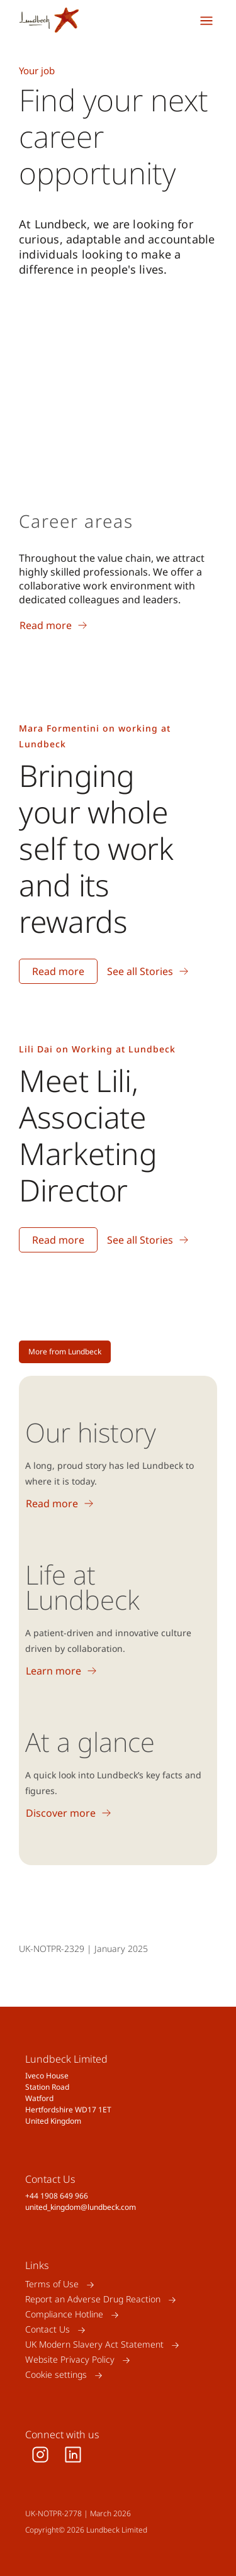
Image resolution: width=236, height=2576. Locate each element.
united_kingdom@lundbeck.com (80, 2207)
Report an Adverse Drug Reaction (92, 2299)
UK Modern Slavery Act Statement (94, 2345)
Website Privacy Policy (70, 2360)
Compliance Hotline (64, 2315)
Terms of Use (52, 2284)
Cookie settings (56, 2375)
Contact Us (47, 2330)
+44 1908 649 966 (56, 2195)
